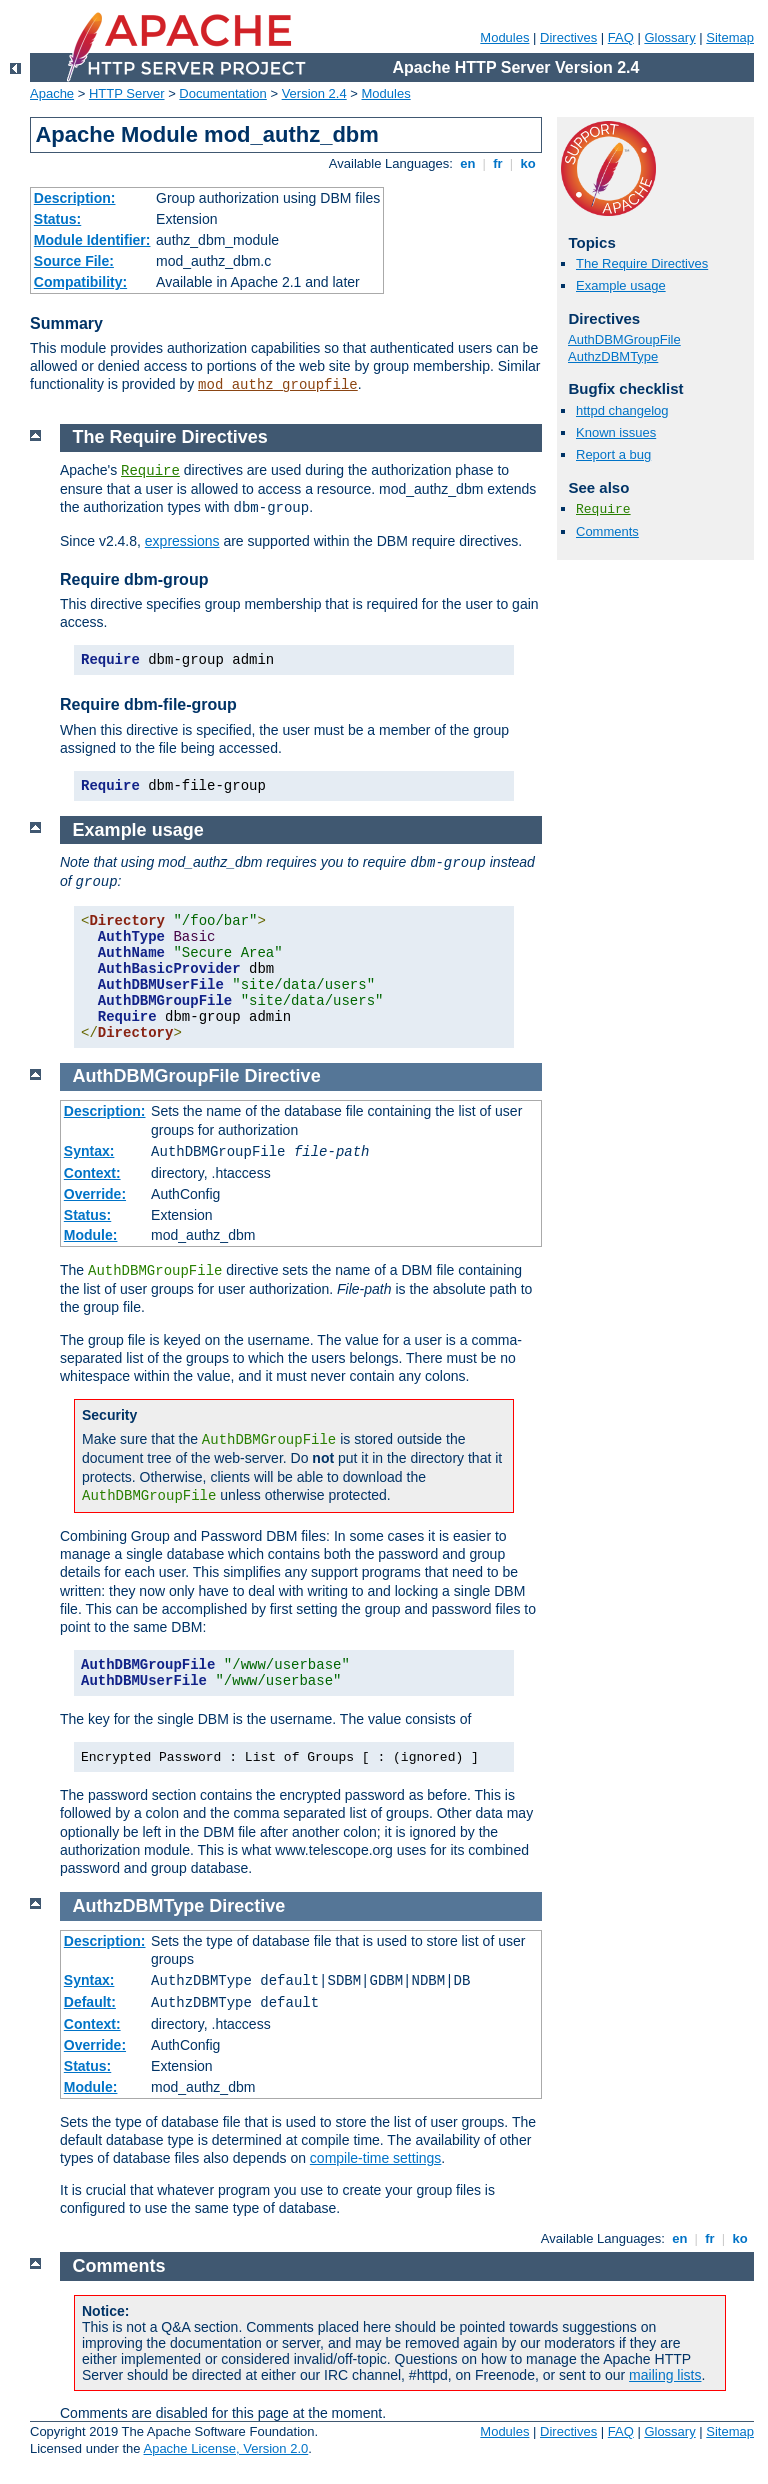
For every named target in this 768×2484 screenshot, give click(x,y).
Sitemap (730, 37)
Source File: (74, 261)
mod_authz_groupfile (278, 385)
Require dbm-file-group (148, 704)
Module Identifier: (92, 240)
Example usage (621, 285)
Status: (57, 219)
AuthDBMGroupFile (624, 339)
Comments (607, 531)
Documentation (222, 93)
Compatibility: (80, 282)
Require (603, 509)
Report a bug (613, 454)
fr (498, 163)
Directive (283, 1076)
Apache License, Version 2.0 (225, 2448)
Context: (92, 1173)
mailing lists (665, 2375)
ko (528, 163)
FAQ (621, 37)
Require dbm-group (134, 579)
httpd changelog (622, 410)
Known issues (616, 432)
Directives (568, 37)
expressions (182, 541)
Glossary (669, 37)
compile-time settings (376, 2158)
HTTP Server (127, 93)
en (468, 163)
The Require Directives (642, 263)
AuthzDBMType (613, 356)
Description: (75, 198)
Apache (52, 93)
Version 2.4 (314, 93)
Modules (504, 37)
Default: (90, 2002)
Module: (91, 1235)
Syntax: (89, 1151)
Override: (95, 1194)
